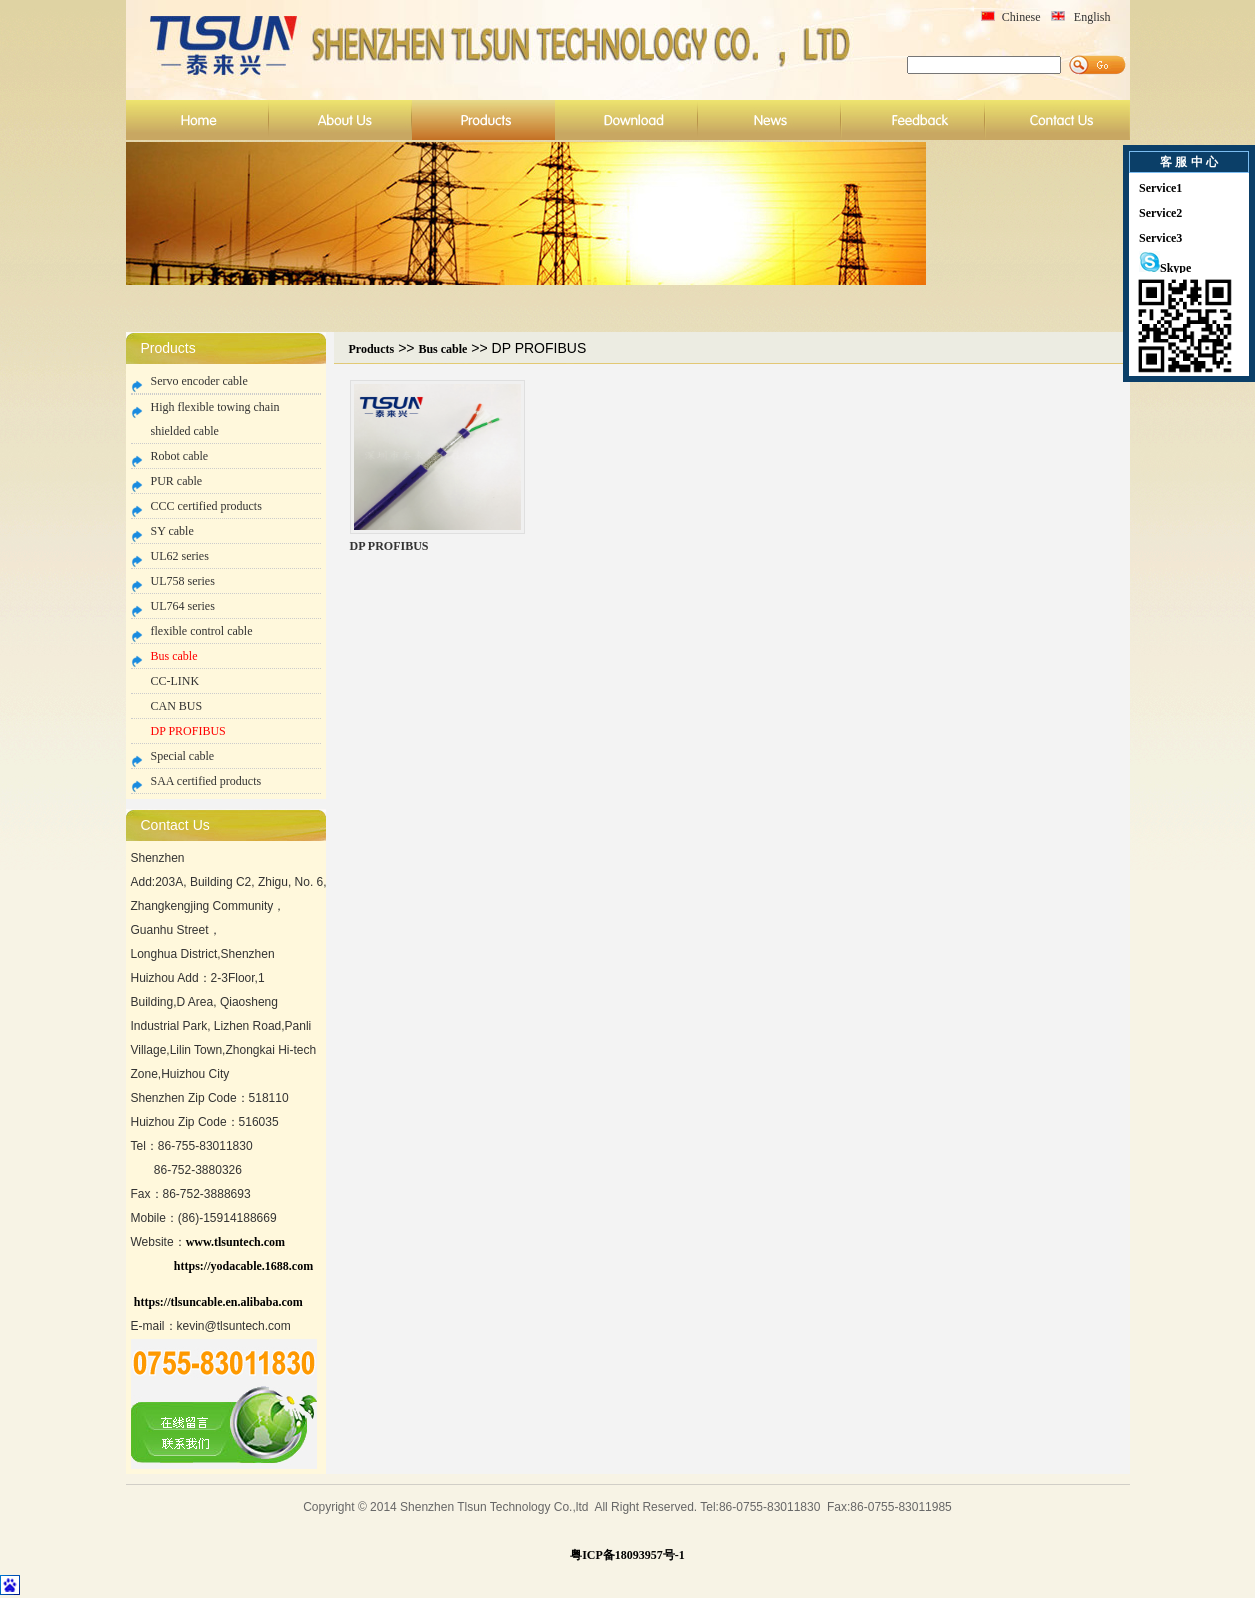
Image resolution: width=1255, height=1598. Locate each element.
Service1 (1160, 188)
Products (372, 349)
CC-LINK (175, 681)
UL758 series (183, 581)
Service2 (1160, 213)
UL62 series (180, 556)
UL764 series (183, 606)
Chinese (1021, 17)
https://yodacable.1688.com (243, 1266)
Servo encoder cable (199, 381)
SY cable (172, 531)
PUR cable (177, 481)
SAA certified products (206, 781)
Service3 (1160, 238)
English (1092, 17)
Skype (1165, 268)
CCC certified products (206, 506)
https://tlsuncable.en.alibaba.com (218, 1302)
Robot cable (180, 456)
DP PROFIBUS (188, 731)
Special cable (183, 756)
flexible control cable (202, 631)
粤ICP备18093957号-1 (627, 1555)
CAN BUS (177, 706)
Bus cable (174, 656)
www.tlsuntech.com (235, 1242)
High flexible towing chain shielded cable (215, 419)
